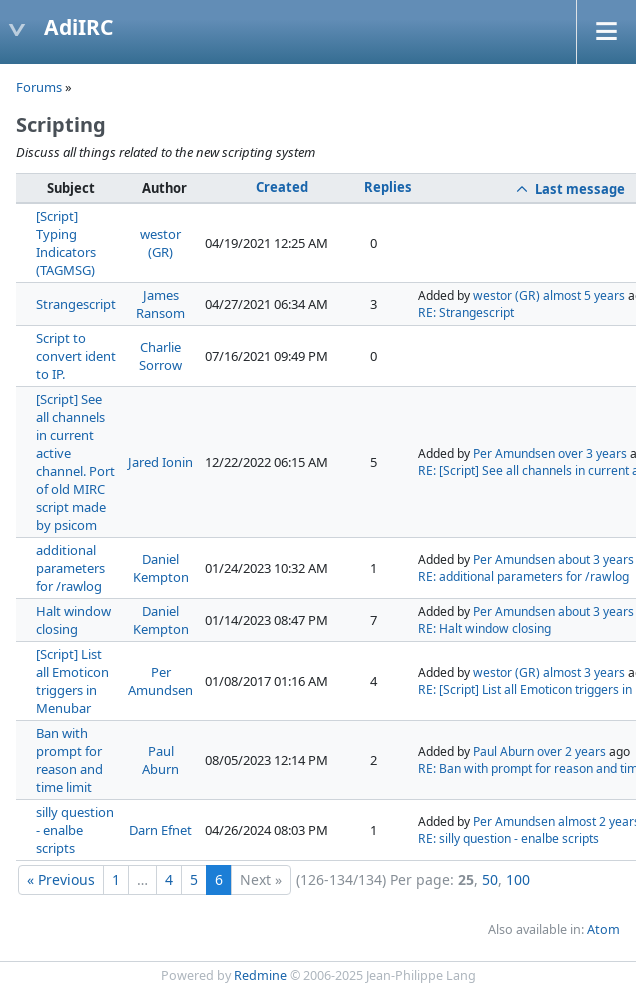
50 (490, 879)
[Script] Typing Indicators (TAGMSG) (66, 243)
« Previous (61, 879)
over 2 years (571, 751)
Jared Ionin (160, 462)
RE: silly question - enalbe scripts (508, 838)
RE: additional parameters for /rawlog (523, 576)
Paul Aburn (160, 760)
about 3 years (596, 559)
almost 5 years (584, 295)
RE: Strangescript (466, 312)
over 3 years (592, 453)
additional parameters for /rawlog (70, 568)
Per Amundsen (514, 453)
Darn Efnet (160, 830)
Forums (39, 87)
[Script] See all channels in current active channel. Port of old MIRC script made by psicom (75, 462)
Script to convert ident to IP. (76, 356)
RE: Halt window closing (484, 628)
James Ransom (160, 304)
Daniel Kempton (161, 568)
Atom (603, 929)
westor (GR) (160, 243)
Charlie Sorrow (160, 356)
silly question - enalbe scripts (75, 830)
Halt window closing (73, 620)
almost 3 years (584, 672)
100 (518, 879)
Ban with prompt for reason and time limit (69, 760)
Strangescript (76, 304)
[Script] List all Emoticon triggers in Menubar (72, 681)
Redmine (260, 975)
